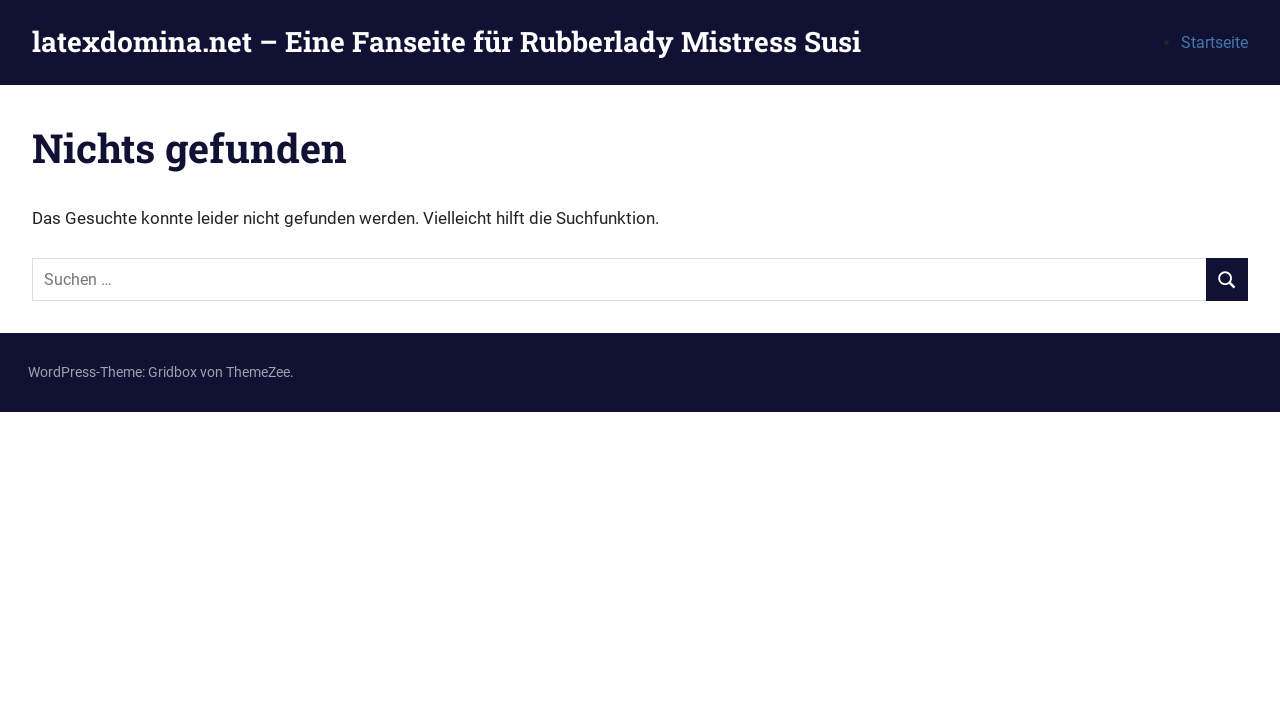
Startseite (1214, 42)
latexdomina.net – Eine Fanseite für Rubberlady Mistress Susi (446, 41)
